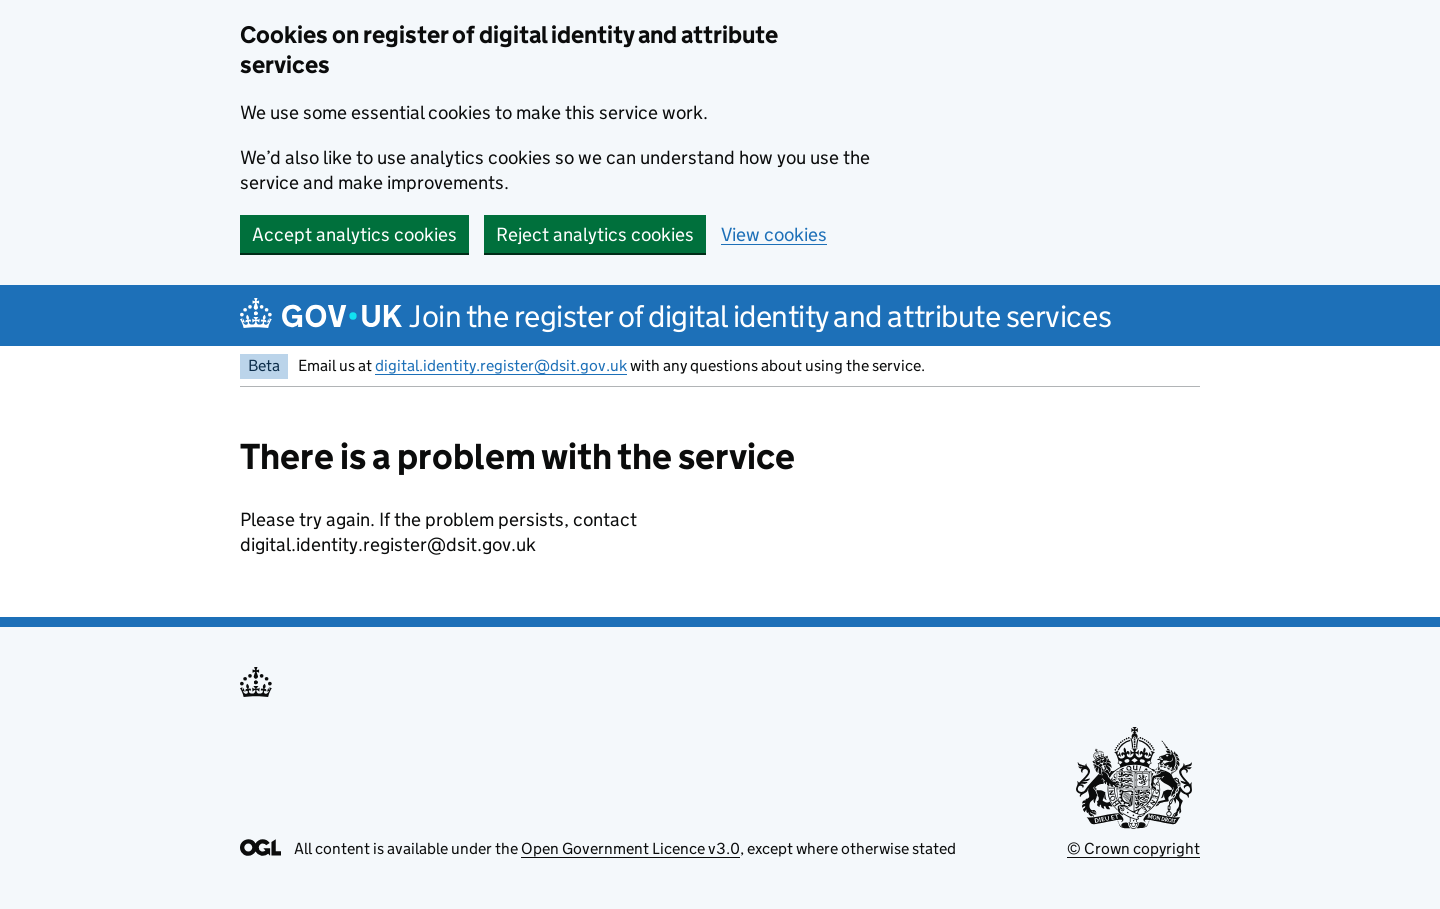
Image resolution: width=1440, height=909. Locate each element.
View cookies (774, 234)
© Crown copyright (1133, 848)
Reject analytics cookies (595, 234)
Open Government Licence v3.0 (630, 848)
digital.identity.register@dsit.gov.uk (501, 365)
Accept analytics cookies (354, 234)
